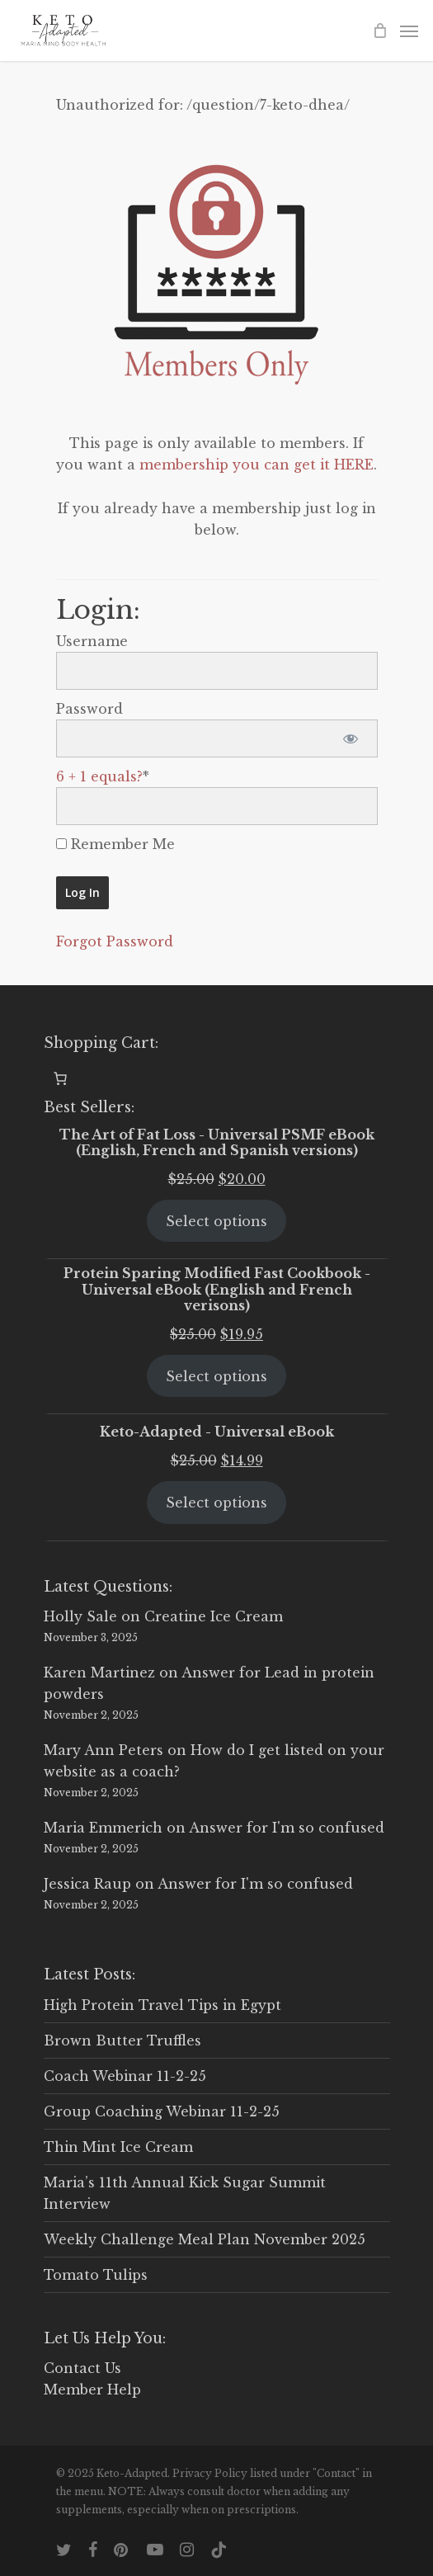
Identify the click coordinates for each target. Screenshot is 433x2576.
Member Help (92, 2389)
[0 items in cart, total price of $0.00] (60, 1078)
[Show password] (351, 738)
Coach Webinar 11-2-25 (125, 2076)
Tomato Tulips (96, 2275)
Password (89, 709)
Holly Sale (80, 1616)
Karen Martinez (99, 1672)
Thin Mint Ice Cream (118, 2147)
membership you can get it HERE (256, 464)
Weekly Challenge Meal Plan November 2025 (204, 2239)
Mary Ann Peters (103, 1750)
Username (92, 641)
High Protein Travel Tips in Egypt (162, 2005)
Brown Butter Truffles (122, 2040)
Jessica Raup (87, 1883)
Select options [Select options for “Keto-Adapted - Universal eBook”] (216, 1502)
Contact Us (82, 2368)
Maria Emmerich (103, 1827)
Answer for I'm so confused (286, 1827)
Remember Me (115, 844)
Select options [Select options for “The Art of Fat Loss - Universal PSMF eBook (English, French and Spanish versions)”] (216, 1221)
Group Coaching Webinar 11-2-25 (162, 2111)
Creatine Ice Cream (213, 1616)
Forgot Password (114, 941)
